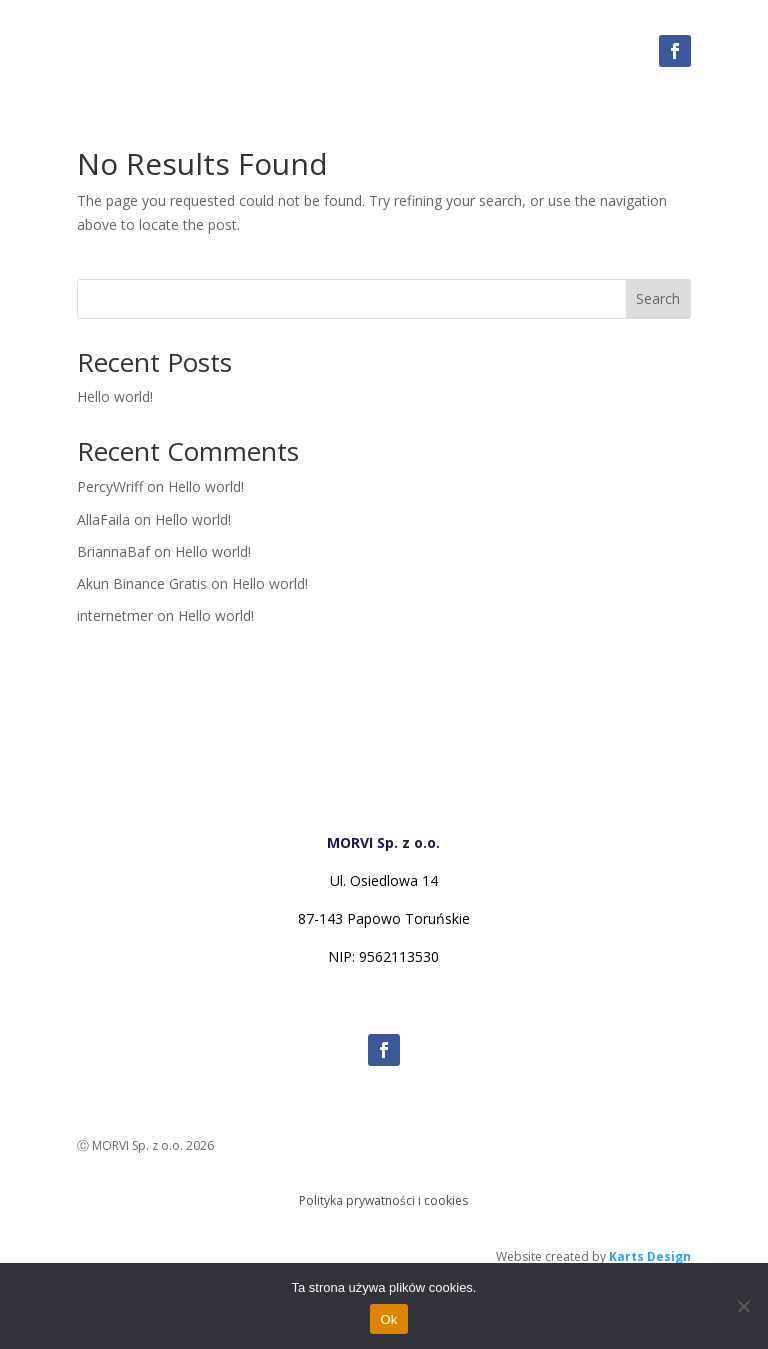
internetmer (115, 615)
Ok (388, 1319)
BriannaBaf (113, 551)
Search (658, 298)
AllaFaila (103, 519)
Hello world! (115, 396)
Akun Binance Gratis (142, 583)
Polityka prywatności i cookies (383, 1200)
